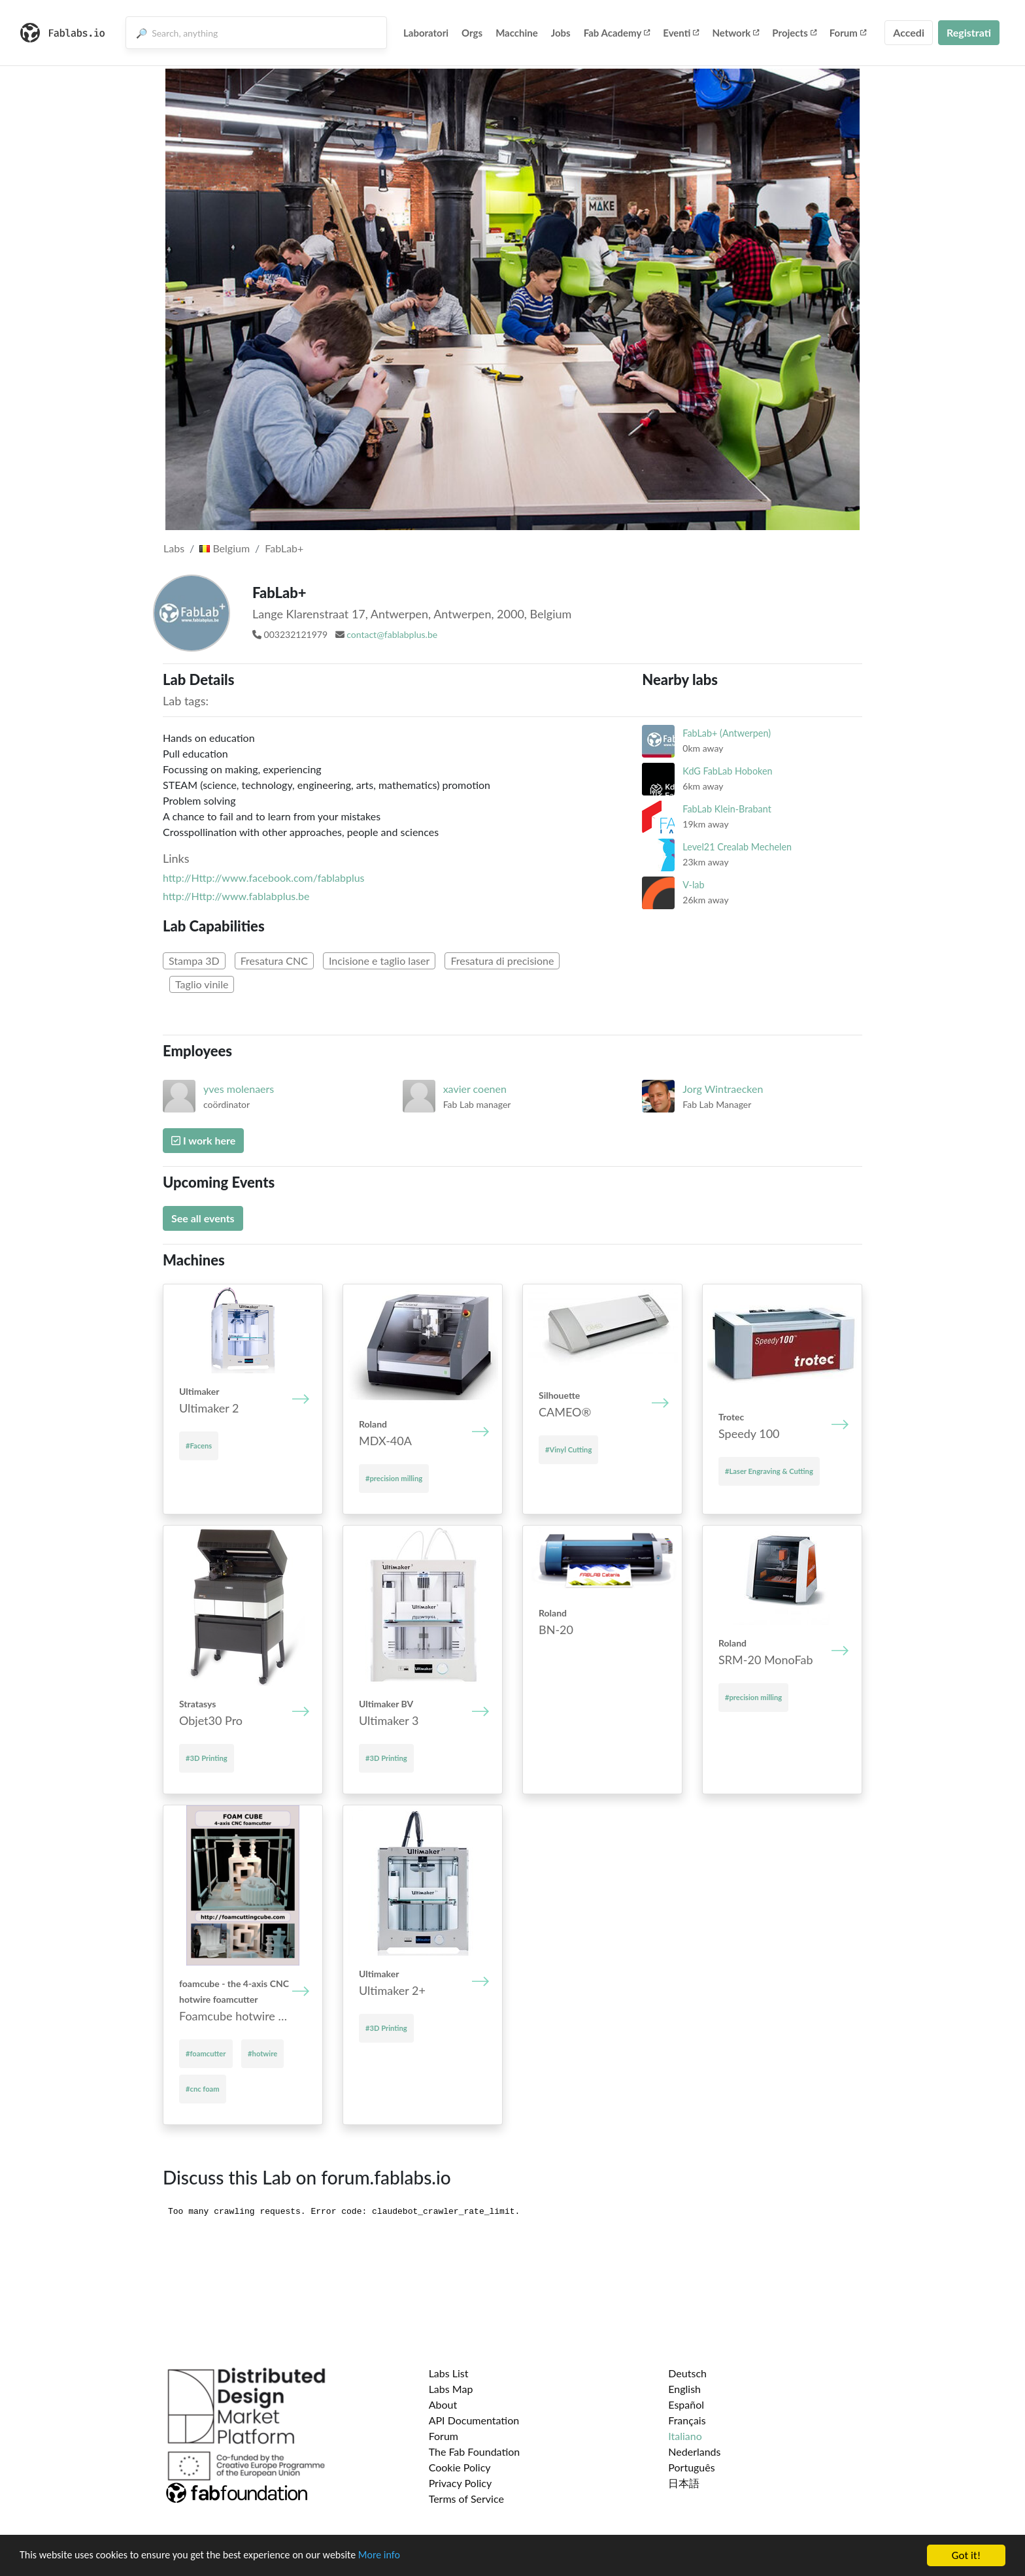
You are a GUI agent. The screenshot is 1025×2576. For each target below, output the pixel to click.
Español (686, 2404)
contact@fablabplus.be (391, 634)
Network (735, 33)
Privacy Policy (460, 2483)
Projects (794, 33)
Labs (173, 548)
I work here (203, 1140)
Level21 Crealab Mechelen (737, 846)
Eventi (681, 33)
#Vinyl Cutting (568, 1449)
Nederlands (694, 2451)
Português (691, 2467)
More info (402, 2557)
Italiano (685, 2436)
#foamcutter (206, 2053)
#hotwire (262, 2053)
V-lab (693, 884)
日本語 (683, 2483)
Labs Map (451, 2389)
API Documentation (474, 2420)
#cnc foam (203, 2088)
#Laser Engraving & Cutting (769, 1471)
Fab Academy (617, 33)
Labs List (449, 2373)
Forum (848, 33)
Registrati (969, 32)
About (443, 2404)
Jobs (561, 33)
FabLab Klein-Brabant (726, 808)
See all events (203, 1218)
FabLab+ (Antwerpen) (726, 733)
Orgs (472, 33)
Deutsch (687, 2373)
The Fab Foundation (474, 2451)
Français (686, 2420)
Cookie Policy (460, 2467)
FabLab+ (284, 548)
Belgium (224, 548)
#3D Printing (206, 1758)
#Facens (199, 1445)
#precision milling (393, 1478)
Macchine (517, 33)
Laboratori (425, 33)
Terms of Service (466, 2498)
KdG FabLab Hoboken (727, 771)
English (684, 2389)
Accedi (908, 32)
